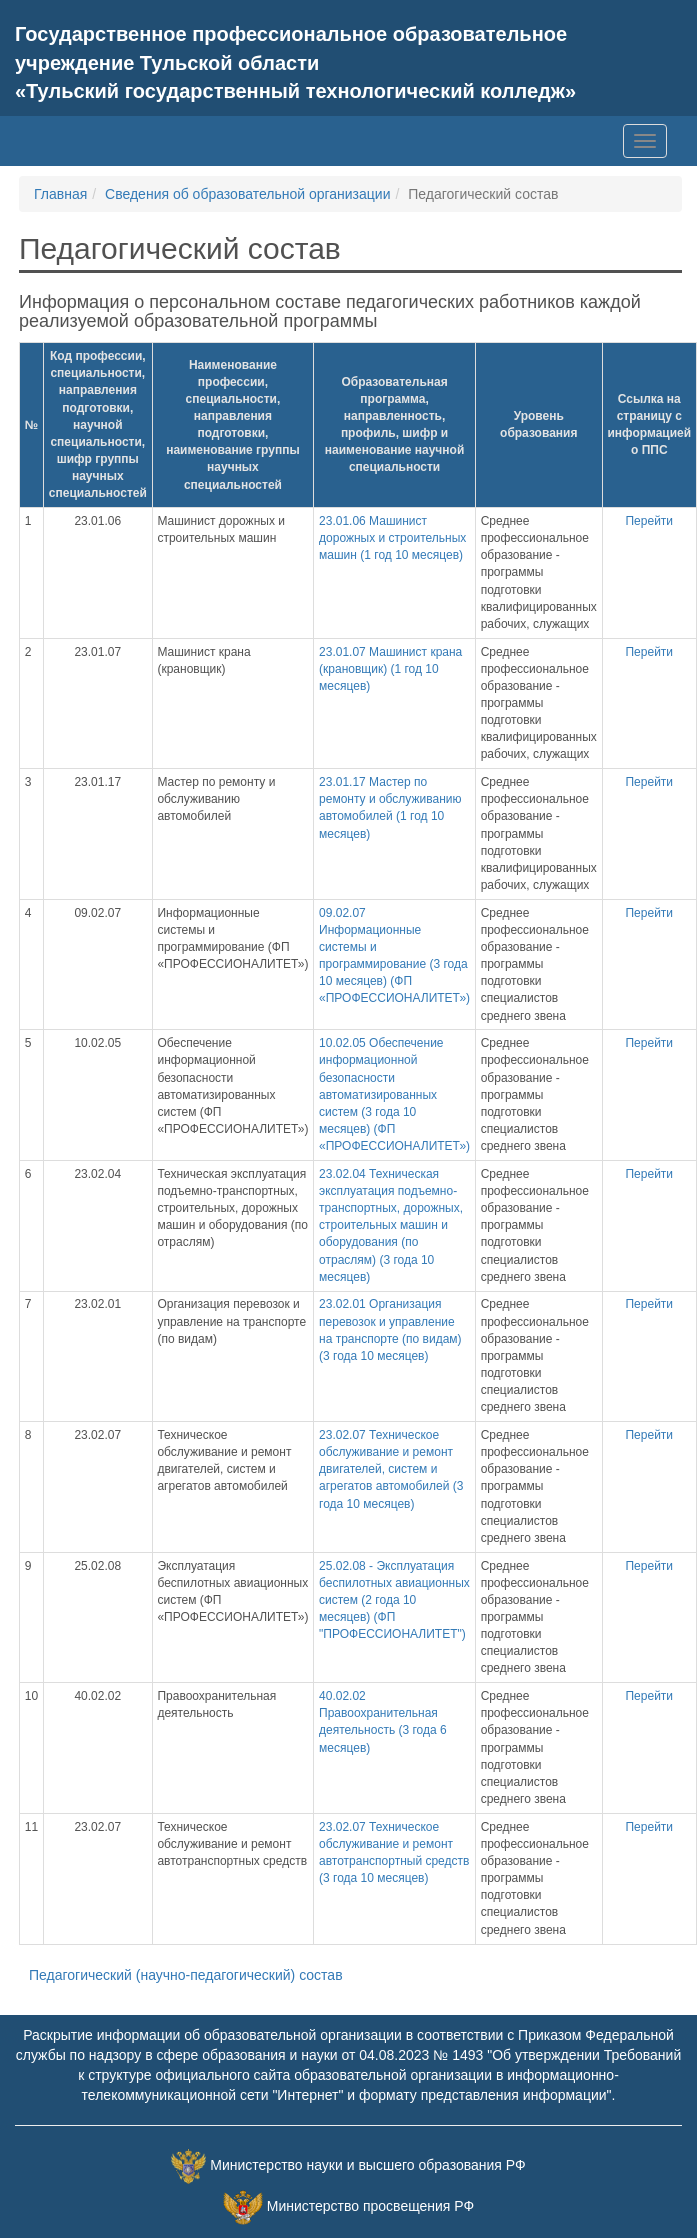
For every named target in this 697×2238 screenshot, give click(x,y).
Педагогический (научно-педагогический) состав (186, 1975)
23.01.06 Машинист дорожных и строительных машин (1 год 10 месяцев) (392, 538)
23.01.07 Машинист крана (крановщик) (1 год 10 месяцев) (390, 669)
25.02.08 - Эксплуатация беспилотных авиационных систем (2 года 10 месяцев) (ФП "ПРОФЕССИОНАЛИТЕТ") (394, 1600)
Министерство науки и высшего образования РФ (367, 2165)
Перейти (649, 521)
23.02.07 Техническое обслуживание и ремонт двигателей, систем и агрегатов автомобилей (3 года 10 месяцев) (391, 1469)
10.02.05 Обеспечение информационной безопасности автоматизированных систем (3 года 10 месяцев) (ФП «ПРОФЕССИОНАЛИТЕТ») (394, 1094)
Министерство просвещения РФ (370, 2206)
